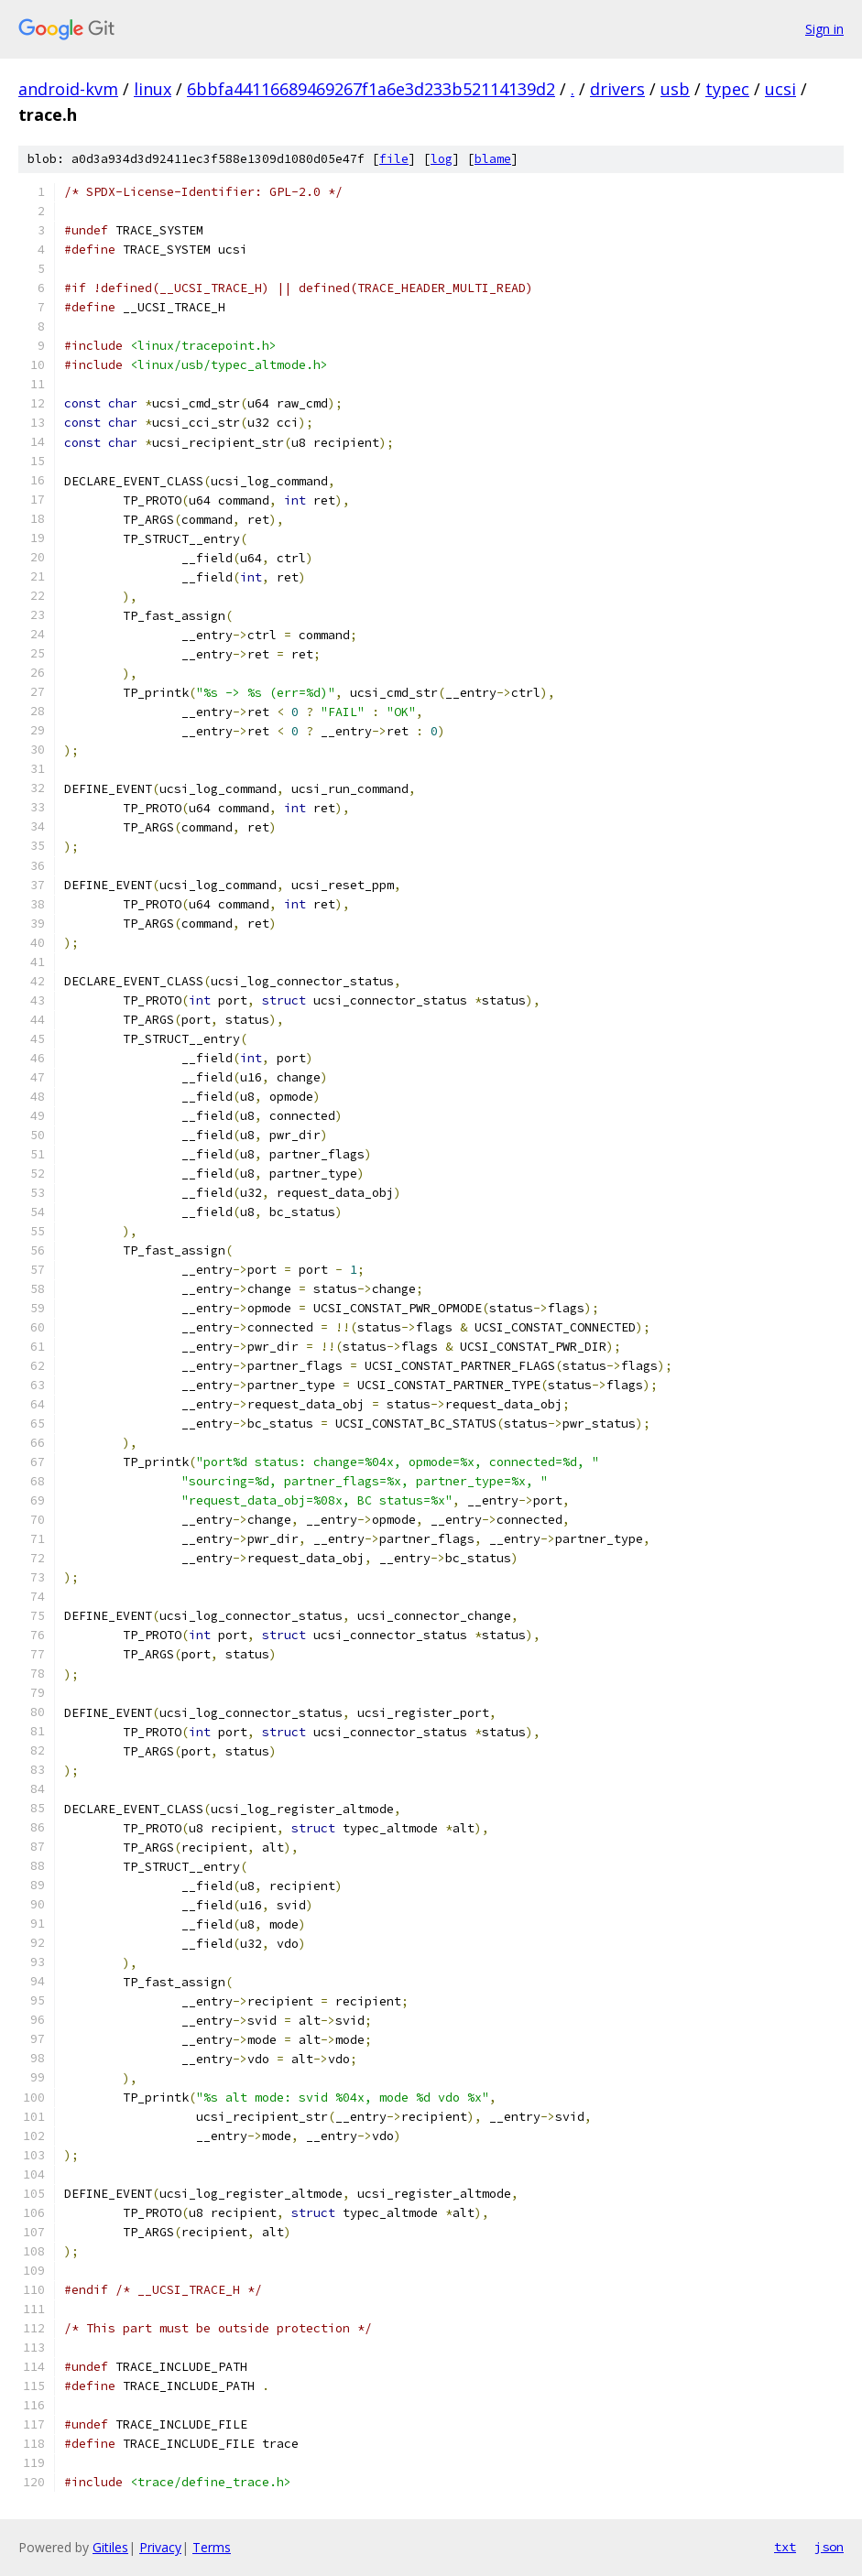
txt (785, 2546)
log (442, 159)
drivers (617, 89)
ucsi (780, 89)
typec (727, 89)
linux (152, 89)
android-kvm (68, 89)
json (829, 2546)
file (394, 159)
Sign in (824, 29)
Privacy (160, 2547)
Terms (211, 2547)
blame (493, 159)
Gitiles (110, 2547)
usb (675, 89)
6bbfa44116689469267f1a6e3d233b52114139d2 (371, 89)
